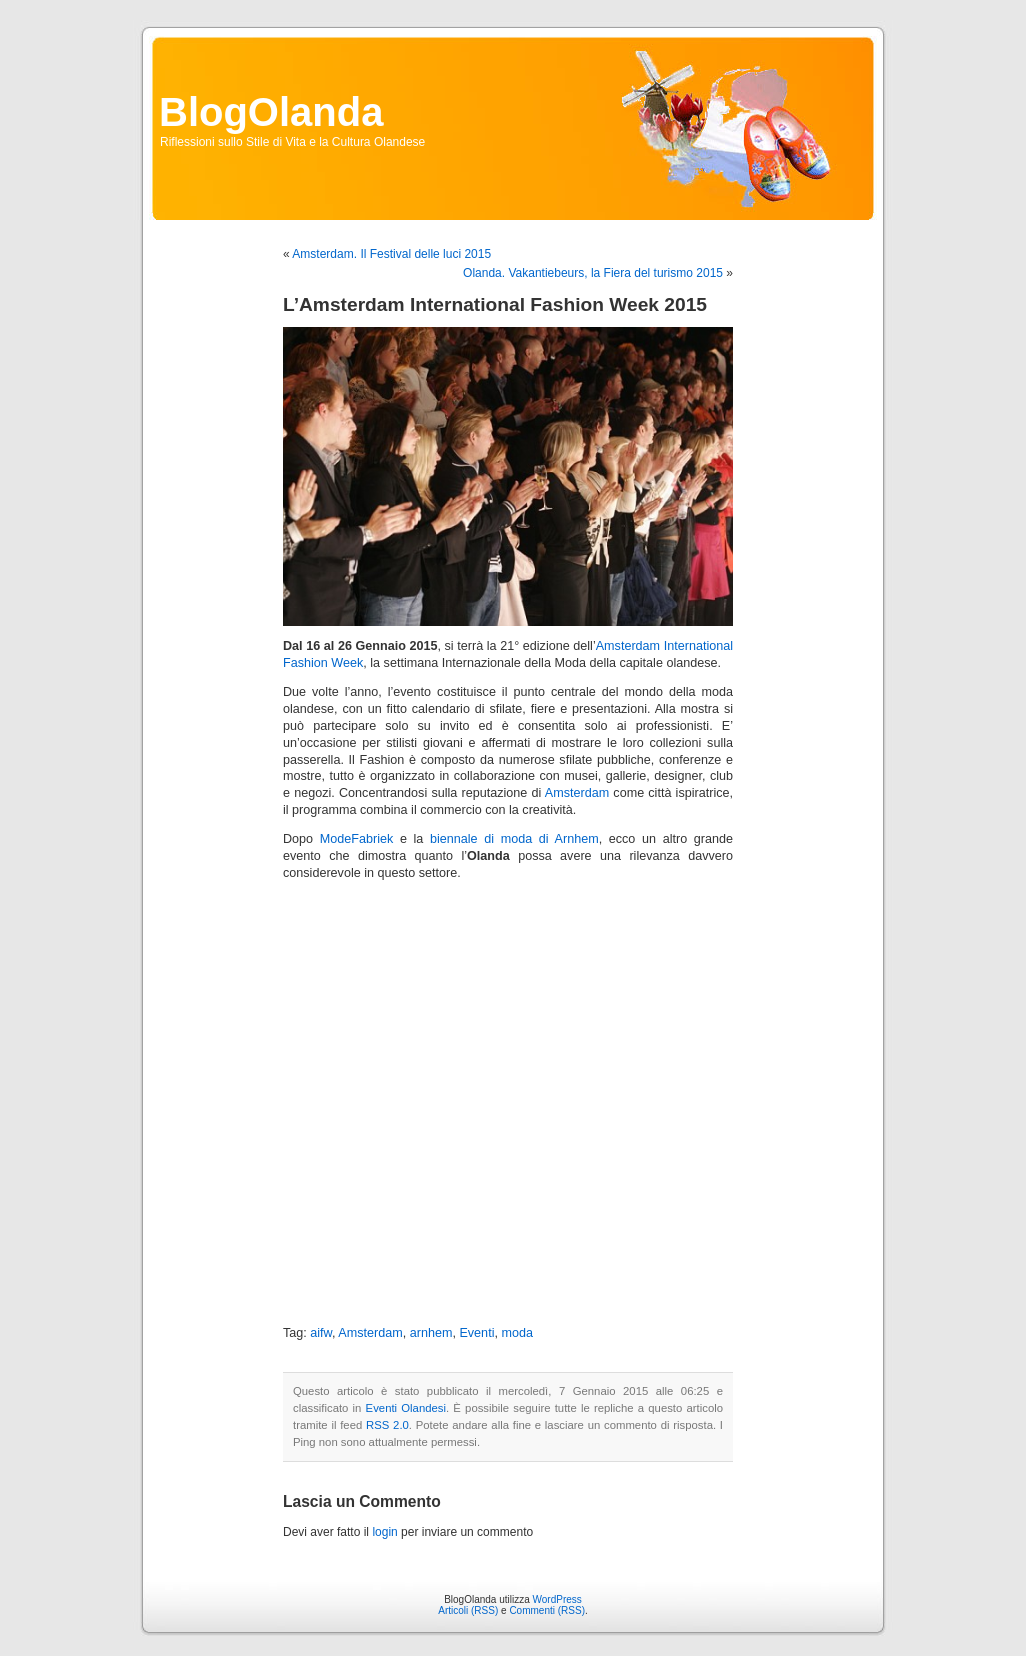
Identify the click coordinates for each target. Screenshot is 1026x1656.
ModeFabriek (357, 839)
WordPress (557, 1599)
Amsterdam (577, 793)
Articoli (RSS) (468, 1610)
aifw (321, 1333)
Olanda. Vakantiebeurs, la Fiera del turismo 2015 (593, 273)
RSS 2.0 (387, 1425)
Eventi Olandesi (406, 1408)
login (384, 1532)
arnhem (431, 1333)
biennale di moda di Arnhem (514, 839)
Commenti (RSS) (547, 1610)
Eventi (476, 1333)
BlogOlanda (271, 112)
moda (517, 1333)
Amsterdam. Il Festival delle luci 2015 (391, 254)
